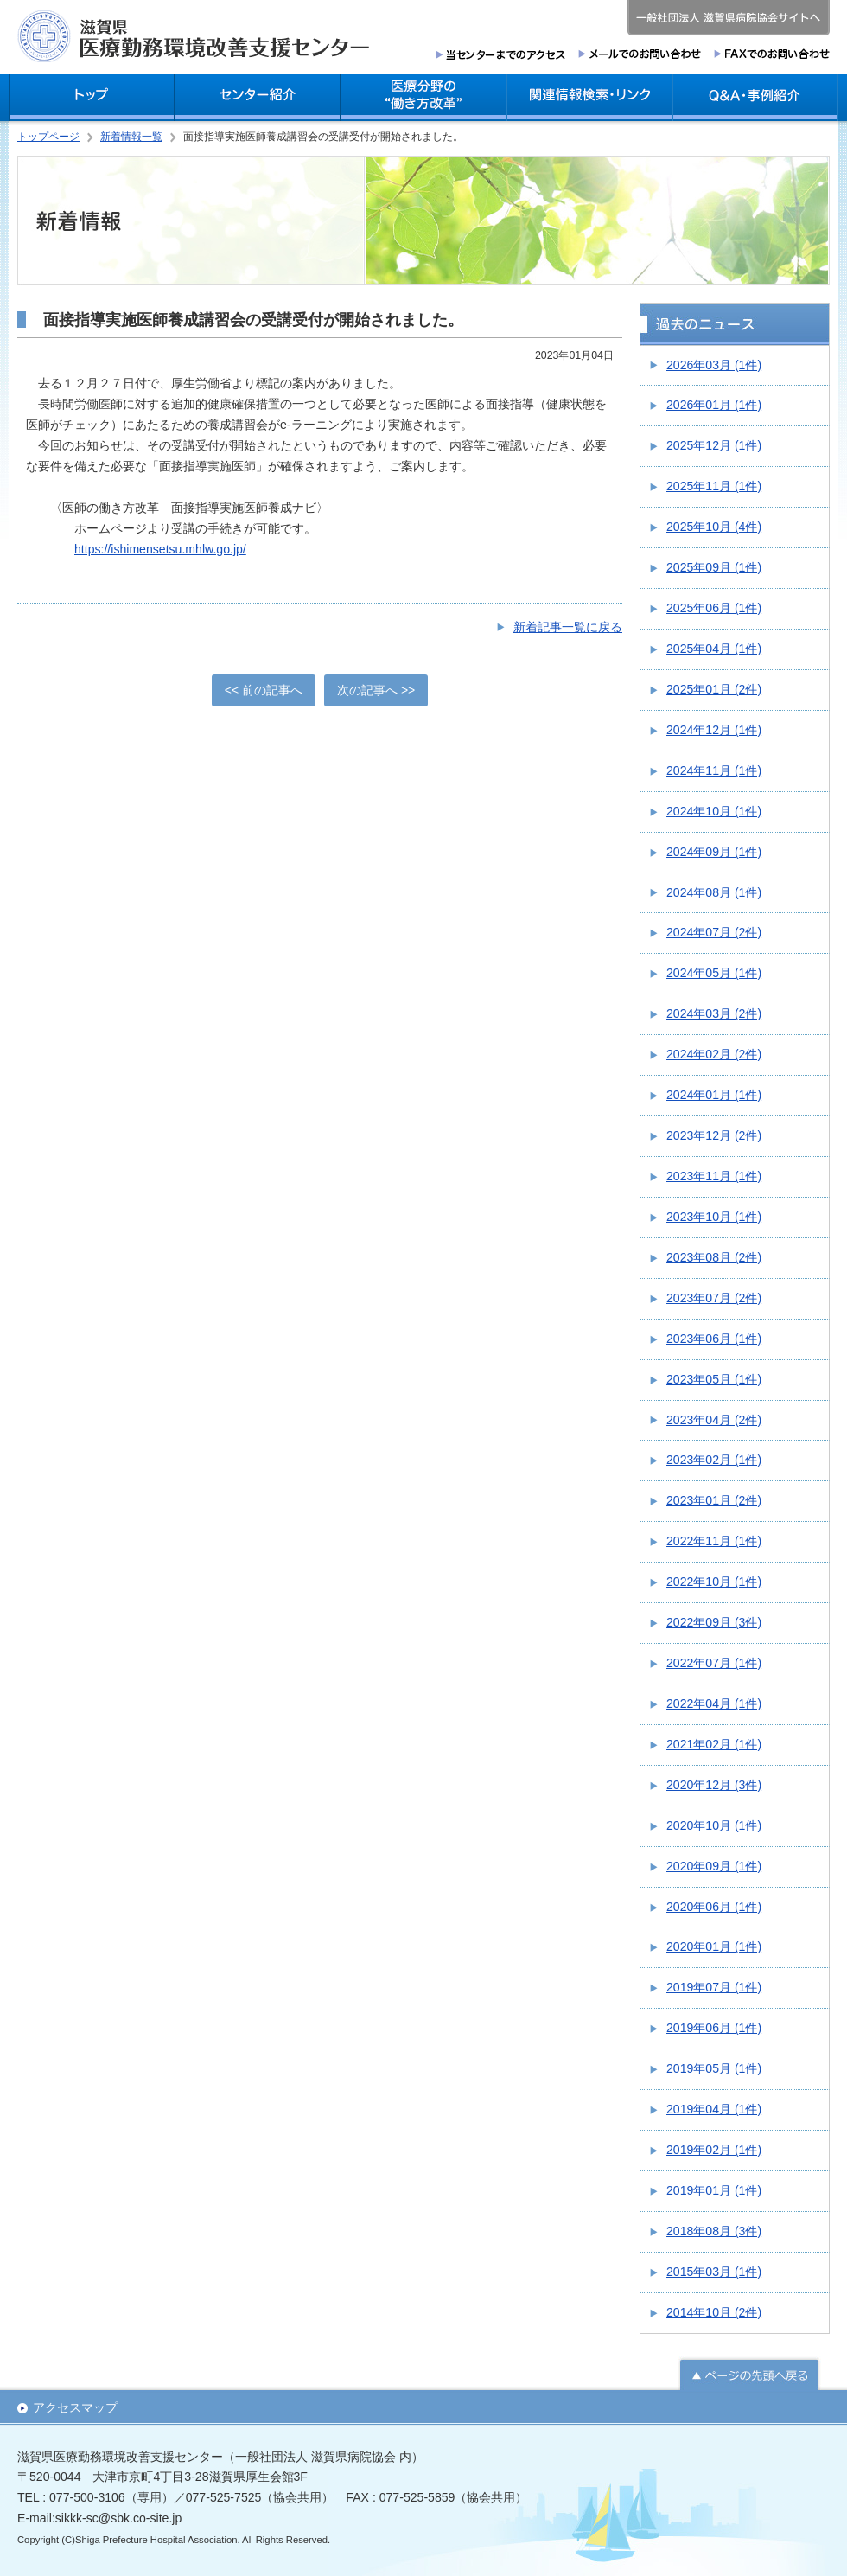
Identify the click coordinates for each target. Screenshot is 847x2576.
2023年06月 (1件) (713, 1339)
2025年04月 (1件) (713, 648)
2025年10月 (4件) (713, 527)
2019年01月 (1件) (713, 2190)
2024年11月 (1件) (713, 770)
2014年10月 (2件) (713, 2312)
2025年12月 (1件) (713, 445)
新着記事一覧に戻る (567, 627)
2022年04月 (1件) (713, 1703)
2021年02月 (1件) (713, 1744)
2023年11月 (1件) (713, 1176)
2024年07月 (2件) (713, 932)
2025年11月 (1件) (713, 486)
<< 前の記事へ (263, 690)
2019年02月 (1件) (713, 2150)
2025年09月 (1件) (713, 567)
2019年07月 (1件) (713, 1987)
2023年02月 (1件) (713, 1460)
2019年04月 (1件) (713, 2109)
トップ (92, 97)
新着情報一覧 (131, 137)
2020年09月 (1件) (713, 1866)
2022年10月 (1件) (713, 1581)
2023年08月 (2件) (713, 1257)
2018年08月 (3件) (713, 2231)
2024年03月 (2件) (713, 1013)
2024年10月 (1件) (713, 811)
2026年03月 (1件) (713, 365)
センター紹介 (258, 97)
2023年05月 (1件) (713, 1379)
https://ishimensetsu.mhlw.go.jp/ (160, 549)
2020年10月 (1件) (713, 1825)
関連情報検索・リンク (589, 97)
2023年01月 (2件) (713, 1500)
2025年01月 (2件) (713, 689)
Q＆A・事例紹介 (755, 97)
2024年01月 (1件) (713, 1095)
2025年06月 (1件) (713, 608)
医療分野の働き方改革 (423, 97)
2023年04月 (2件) (713, 1420)
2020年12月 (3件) (713, 1785)
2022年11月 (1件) (713, 1541)
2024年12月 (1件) (713, 730)
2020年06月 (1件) (713, 1907)
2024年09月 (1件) (713, 852)
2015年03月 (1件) (713, 2272)
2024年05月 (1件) (713, 973)
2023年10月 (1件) (713, 1217)
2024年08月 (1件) (713, 892)
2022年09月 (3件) (713, 1622)
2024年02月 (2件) (713, 1054)
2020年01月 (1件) (713, 1946)
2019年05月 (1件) (713, 2068)
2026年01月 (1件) (713, 405)
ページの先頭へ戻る (749, 2373)
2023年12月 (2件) (713, 1135)
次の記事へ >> (376, 690)
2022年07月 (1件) (713, 1663)
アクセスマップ (75, 2407)
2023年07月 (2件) (713, 1298)
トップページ (48, 137)
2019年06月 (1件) (713, 2028)
